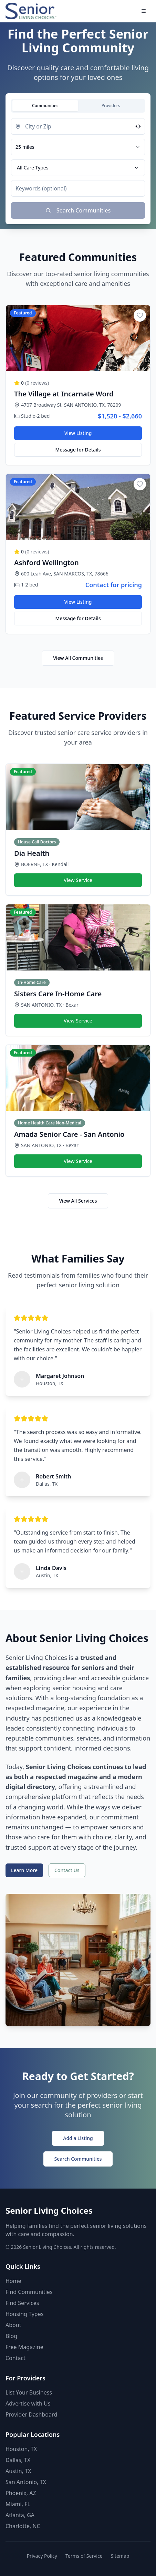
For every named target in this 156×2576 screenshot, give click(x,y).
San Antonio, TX (26, 2482)
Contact (15, 2358)
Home (13, 2281)
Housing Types (24, 2314)
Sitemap (120, 2556)
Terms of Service (84, 2556)
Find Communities (29, 2292)
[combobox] (78, 147)
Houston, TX (21, 2449)
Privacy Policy (42, 2556)
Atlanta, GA (20, 2515)
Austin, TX (18, 2471)
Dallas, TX (18, 2460)
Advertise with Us (28, 2403)
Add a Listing (78, 2138)
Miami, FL (18, 2504)
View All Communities (78, 658)
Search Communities (78, 2159)
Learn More (24, 1870)
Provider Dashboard (31, 2414)
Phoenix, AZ (21, 2493)
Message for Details (78, 449)
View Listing (78, 433)
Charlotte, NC (23, 2526)
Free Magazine (24, 2347)
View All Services (78, 1200)
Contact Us (67, 1870)
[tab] (45, 105)
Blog (11, 2336)
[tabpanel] (78, 168)
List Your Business (29, 2392)
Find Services (22, 2303)
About (13, 2325)
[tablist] (78, 106)
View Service (78, 880)
